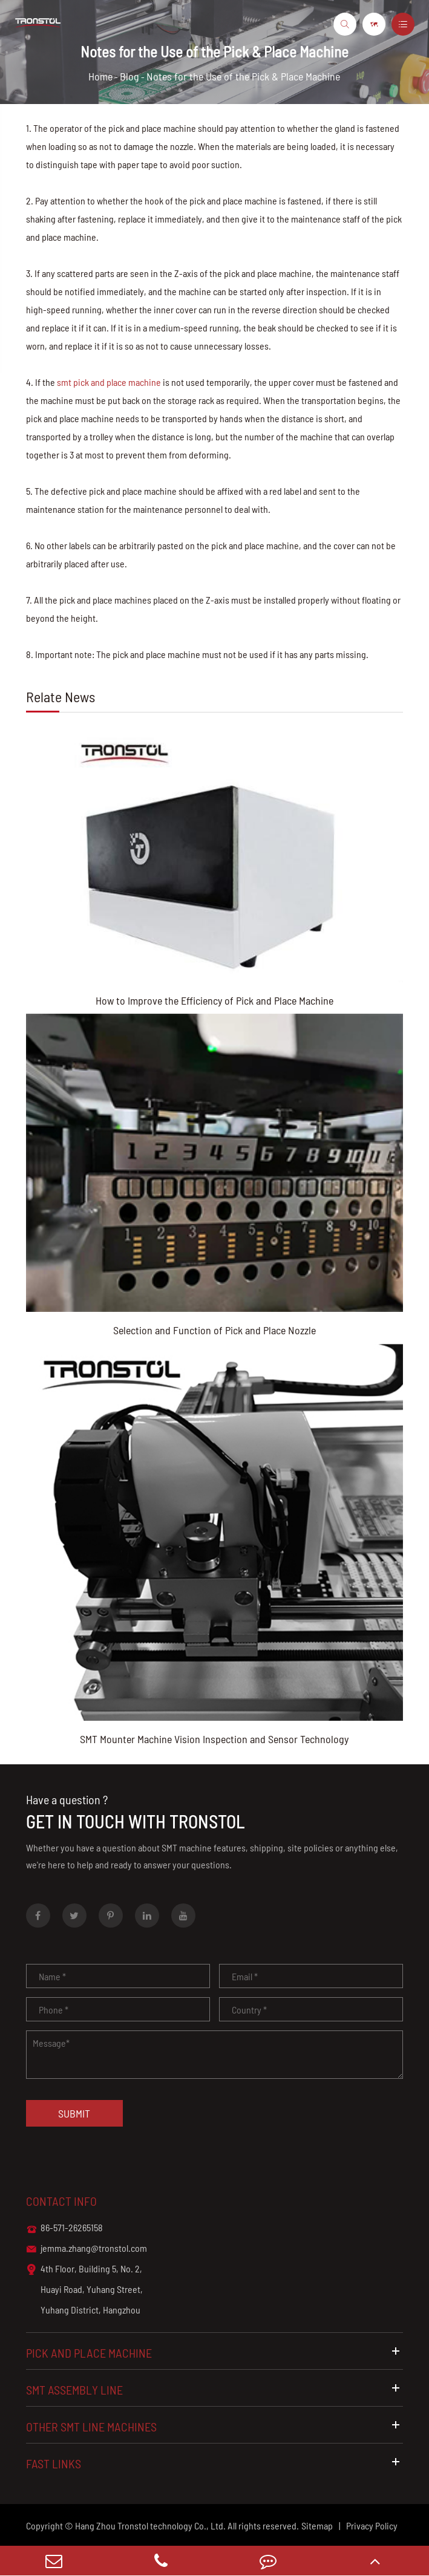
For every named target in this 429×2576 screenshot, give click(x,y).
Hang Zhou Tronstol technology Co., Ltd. (150, 2525)
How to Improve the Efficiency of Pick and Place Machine (214, 1000)
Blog (129, 76)
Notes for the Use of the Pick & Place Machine (243, 76)
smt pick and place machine (109, 382)
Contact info (61, 2201)
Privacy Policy (372, 2525)
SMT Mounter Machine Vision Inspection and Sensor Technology (214, 1739)
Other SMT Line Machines (215, 2426)
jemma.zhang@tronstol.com (86, 2248)
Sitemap (317, 2525)
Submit (74, 2113)
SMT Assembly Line (215, 2389)
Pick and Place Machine (215, 2352)
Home (100, 76)
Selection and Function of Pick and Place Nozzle (214, 1330)
